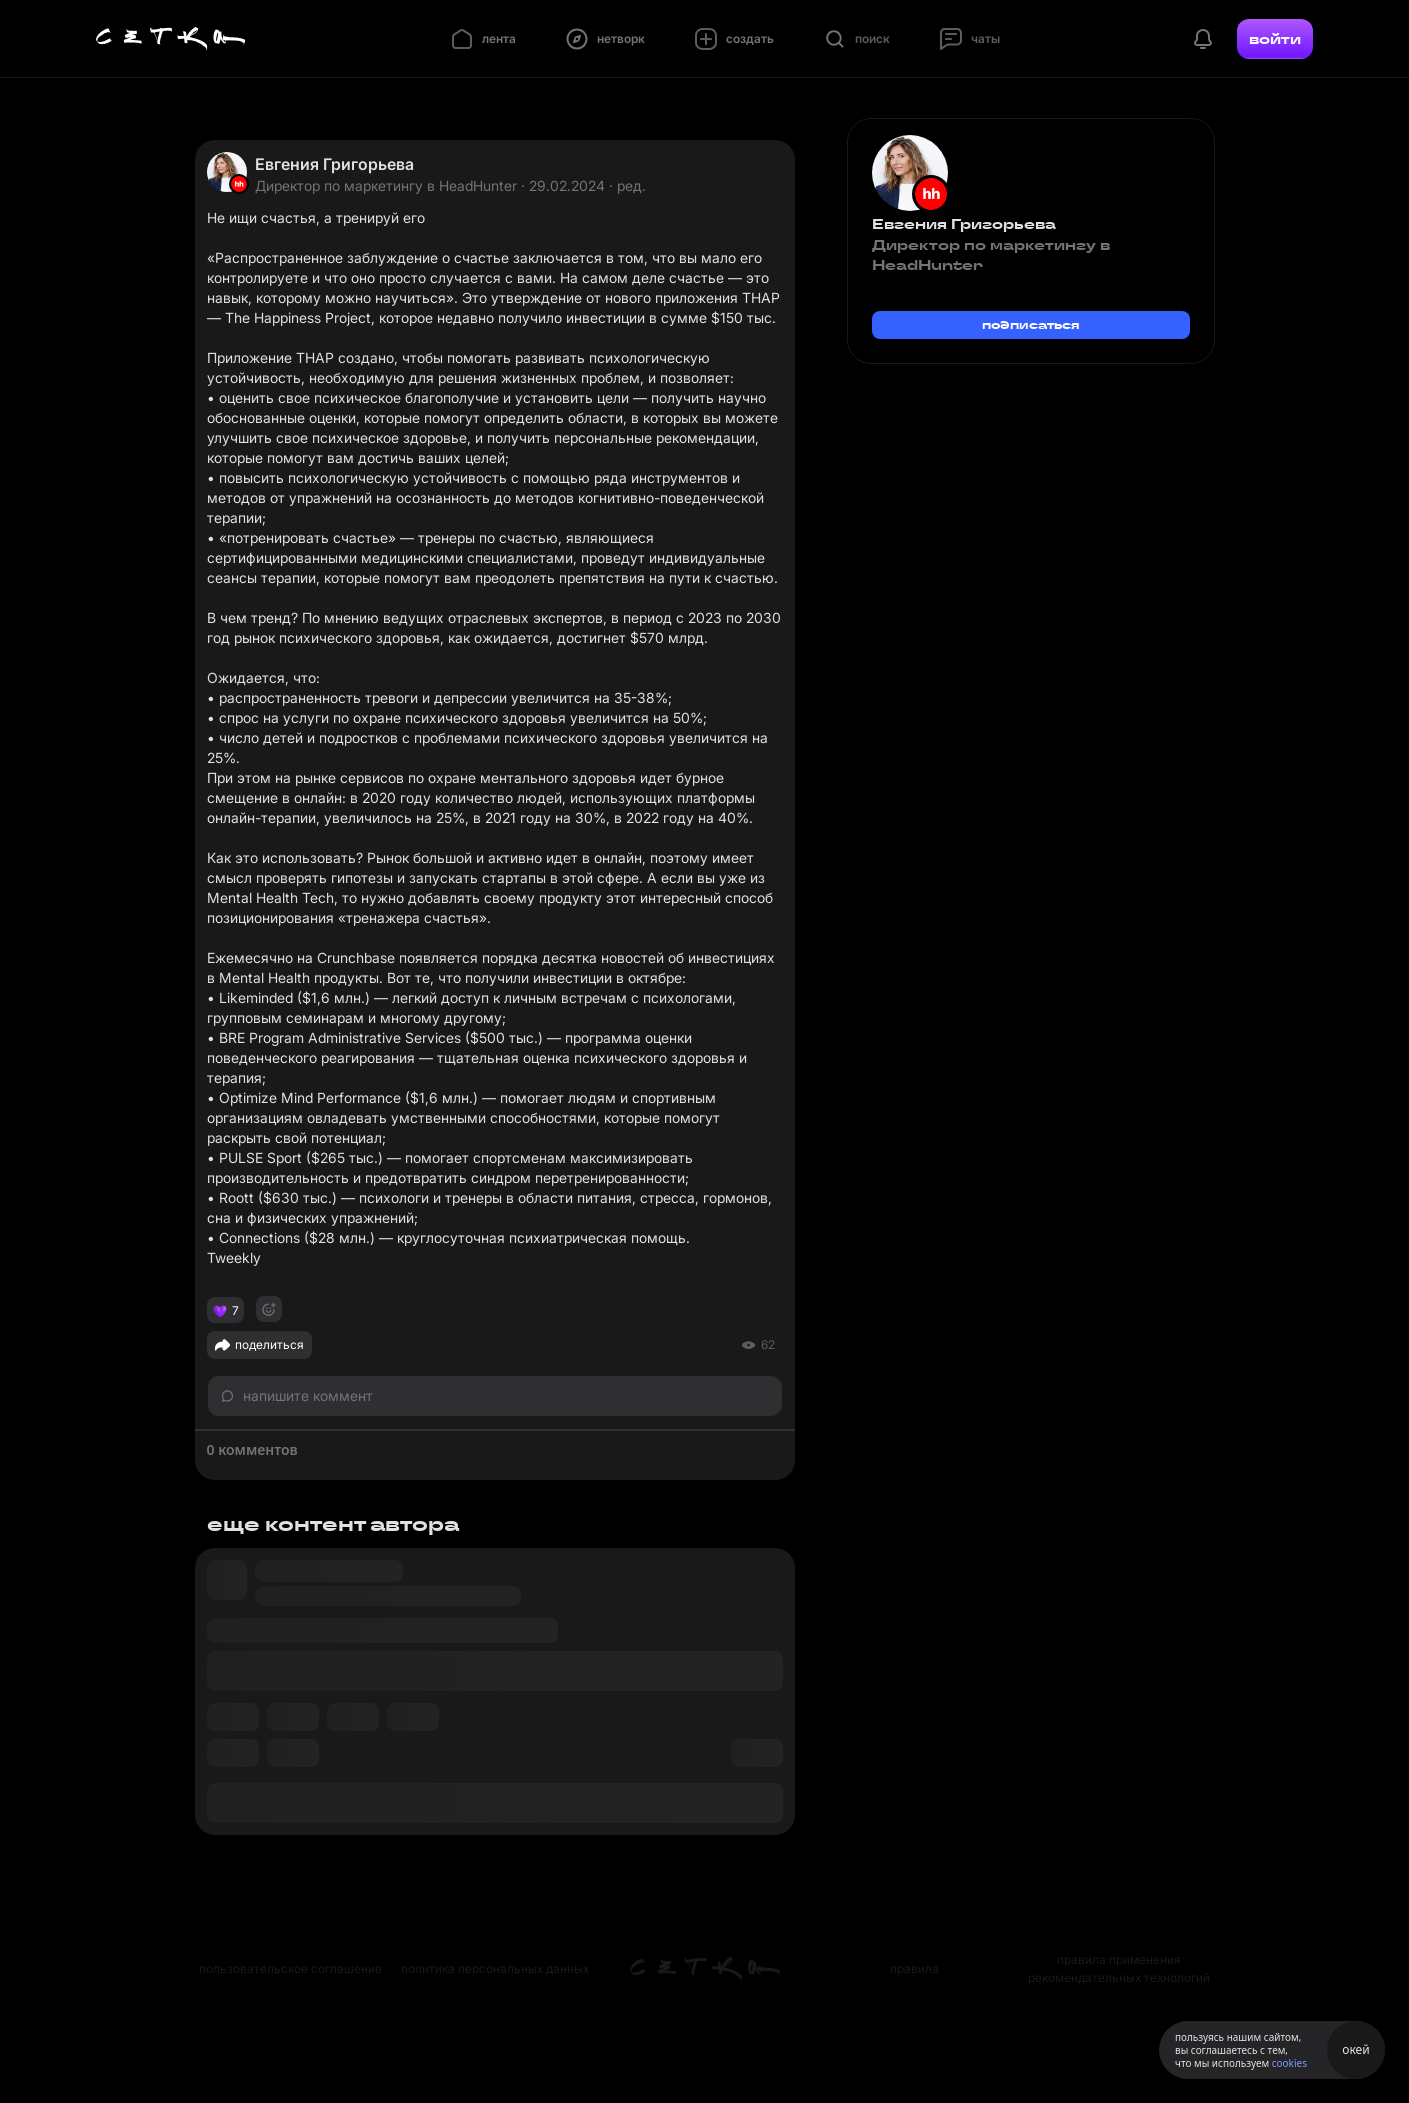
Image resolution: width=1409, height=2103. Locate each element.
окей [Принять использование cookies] (1355, 2049)
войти (1275, 39)
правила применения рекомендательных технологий (1119, 1968)
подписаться (1031, 324)
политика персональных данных (495, 1968)
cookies (1289, 2063)
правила (914, 1968)
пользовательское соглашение (290, 1968)
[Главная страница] (171, 39)
